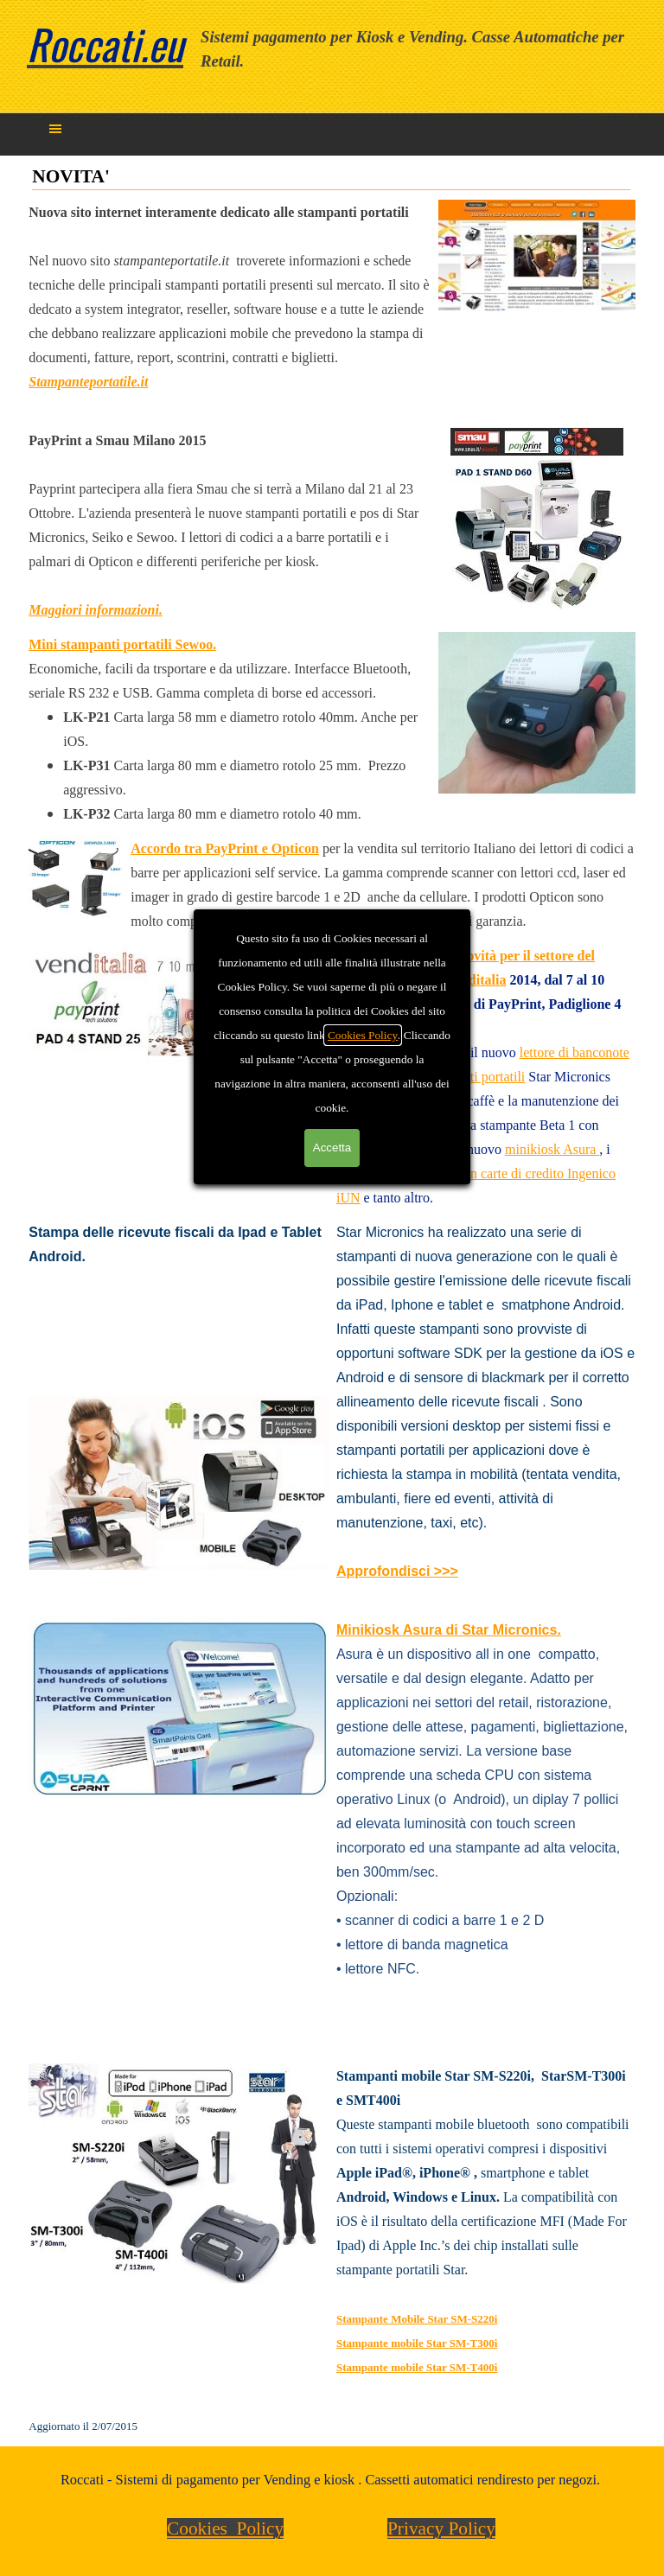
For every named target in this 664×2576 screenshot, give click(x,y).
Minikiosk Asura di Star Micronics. (448, 1630)
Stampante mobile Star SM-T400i (416, 2367)
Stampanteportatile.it (88, 381)
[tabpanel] (421, 49)
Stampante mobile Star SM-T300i (416, 2343)
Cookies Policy (225, 2528)
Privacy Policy (441, 2528)
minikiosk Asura (552, 1149)
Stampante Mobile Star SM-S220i (416, 2318)
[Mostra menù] (55, 128)
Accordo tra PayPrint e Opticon (225, 848)
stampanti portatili (474, 1076)
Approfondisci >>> (397, 1571)
